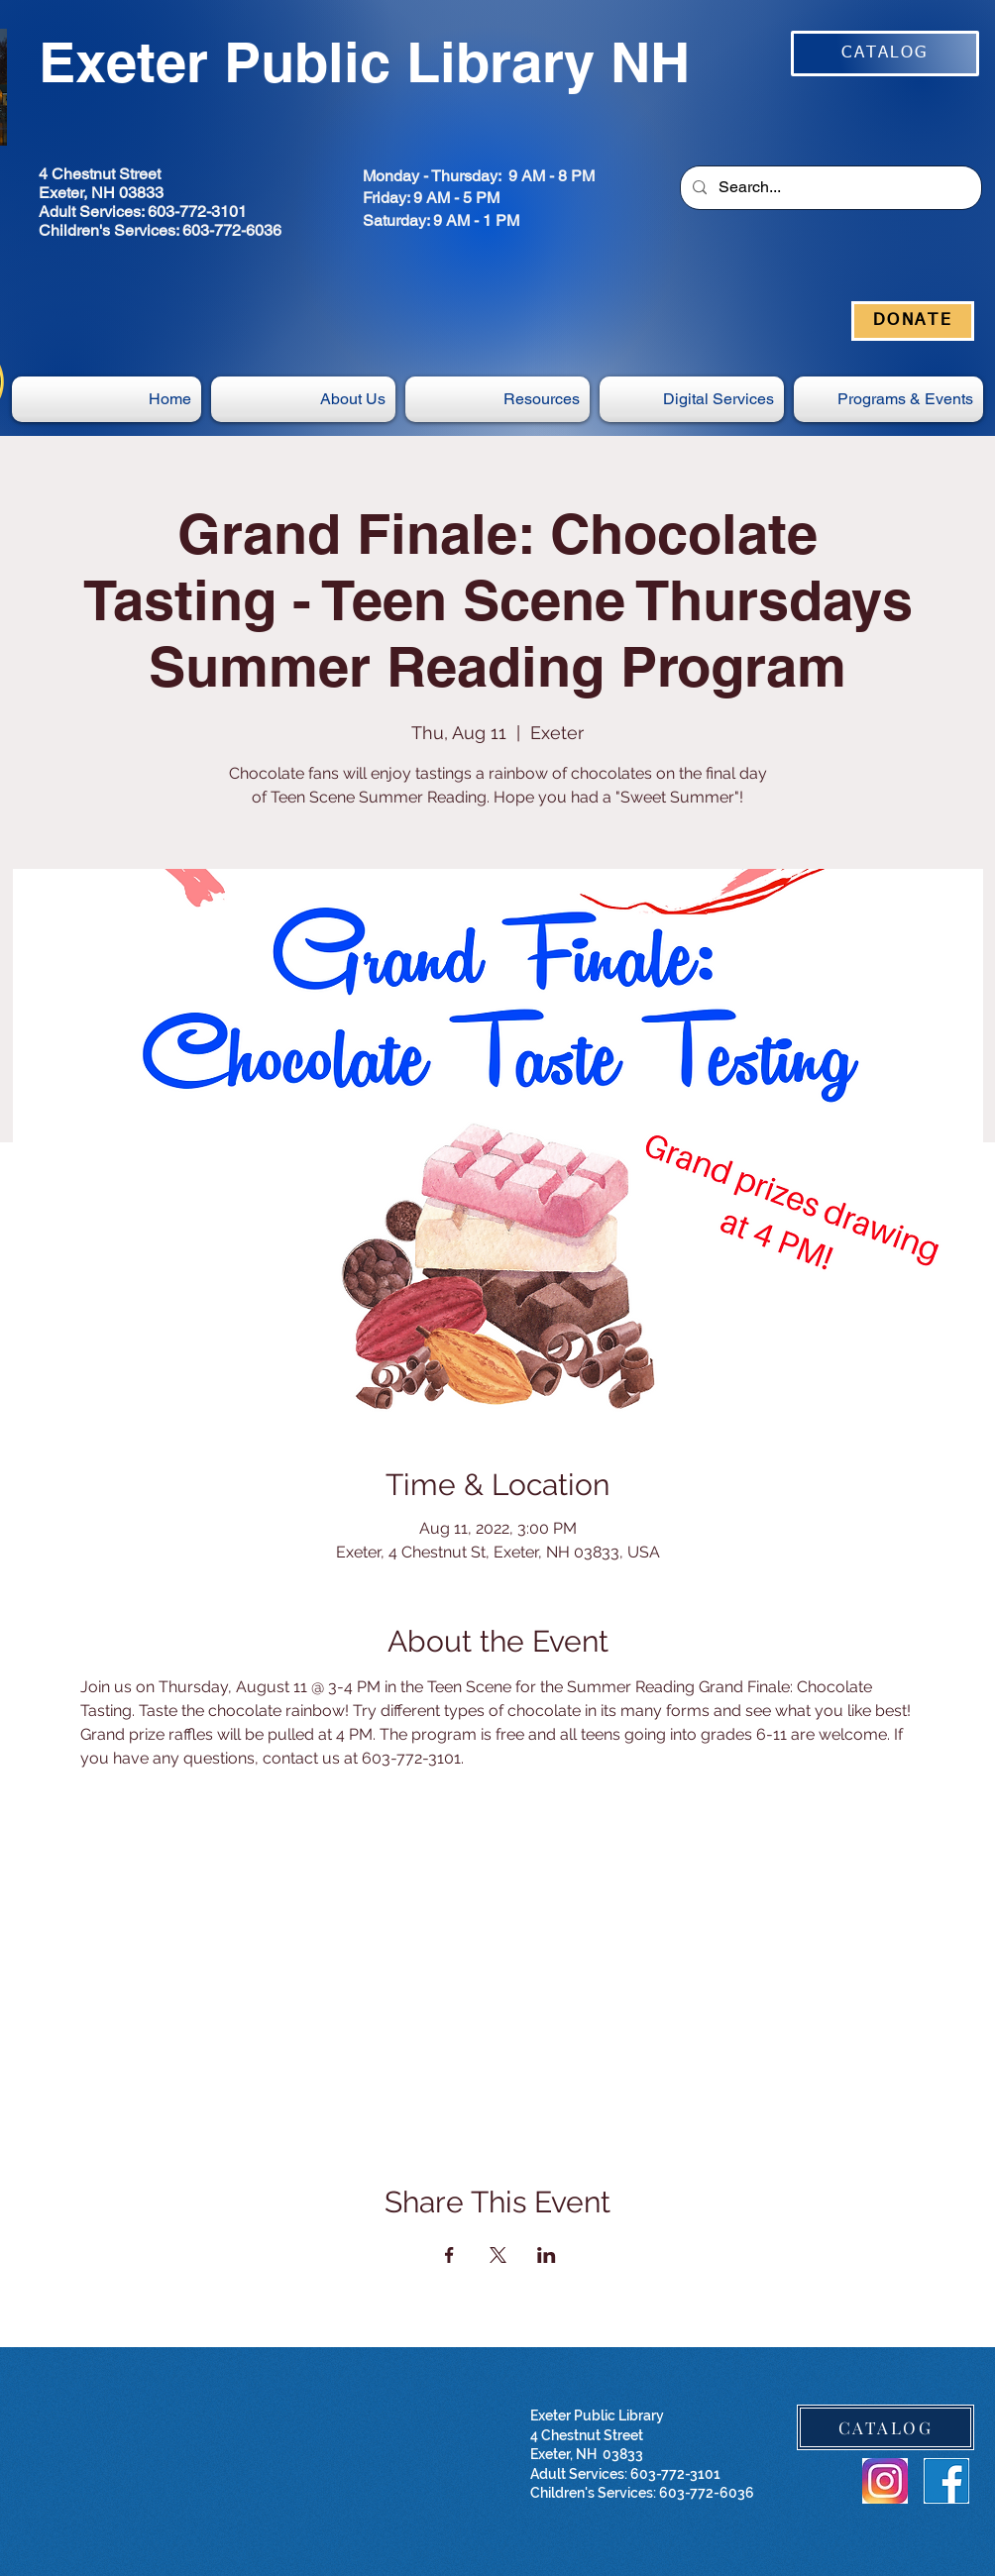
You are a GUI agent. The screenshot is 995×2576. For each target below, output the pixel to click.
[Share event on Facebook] (449, 2255)
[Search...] (829, 187)
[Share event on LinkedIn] (546, 2255)
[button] (692, 399)
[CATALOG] (885, 53)
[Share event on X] (498, 2255)
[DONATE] (912, 321)
